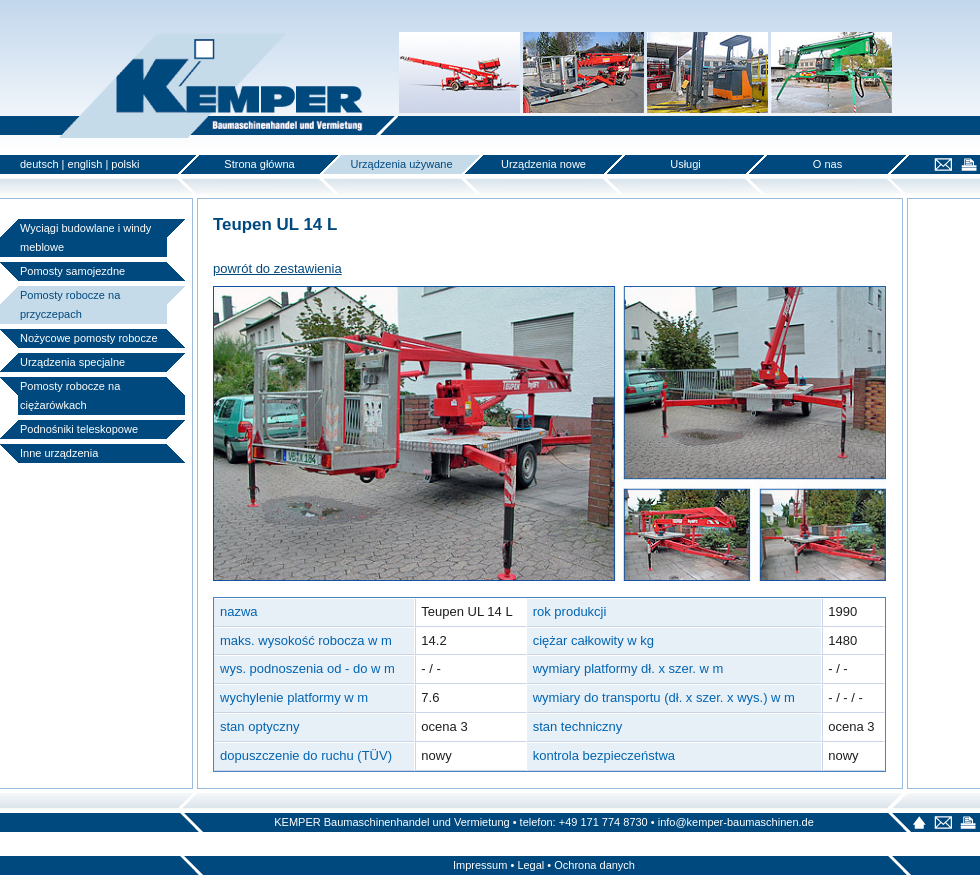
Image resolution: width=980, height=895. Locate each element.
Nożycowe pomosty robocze (89, 338)
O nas (827, 164)
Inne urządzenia (59, 453)
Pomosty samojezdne (72, 271)
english (85, 164)
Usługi (685, 164)
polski (125, 164)
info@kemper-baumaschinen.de (736, 822)
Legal (530, 865)
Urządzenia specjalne (72, 362)
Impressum (480, 865)
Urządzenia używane (401, 164)
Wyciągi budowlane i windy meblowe (85, 237)
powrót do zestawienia (277, 268)
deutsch (39, 164)
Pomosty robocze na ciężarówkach (70, 395)
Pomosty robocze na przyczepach (70, 304)
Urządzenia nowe (543, 164)
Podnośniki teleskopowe (79, 429)
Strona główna (259, 164)
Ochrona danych (594, 865)
